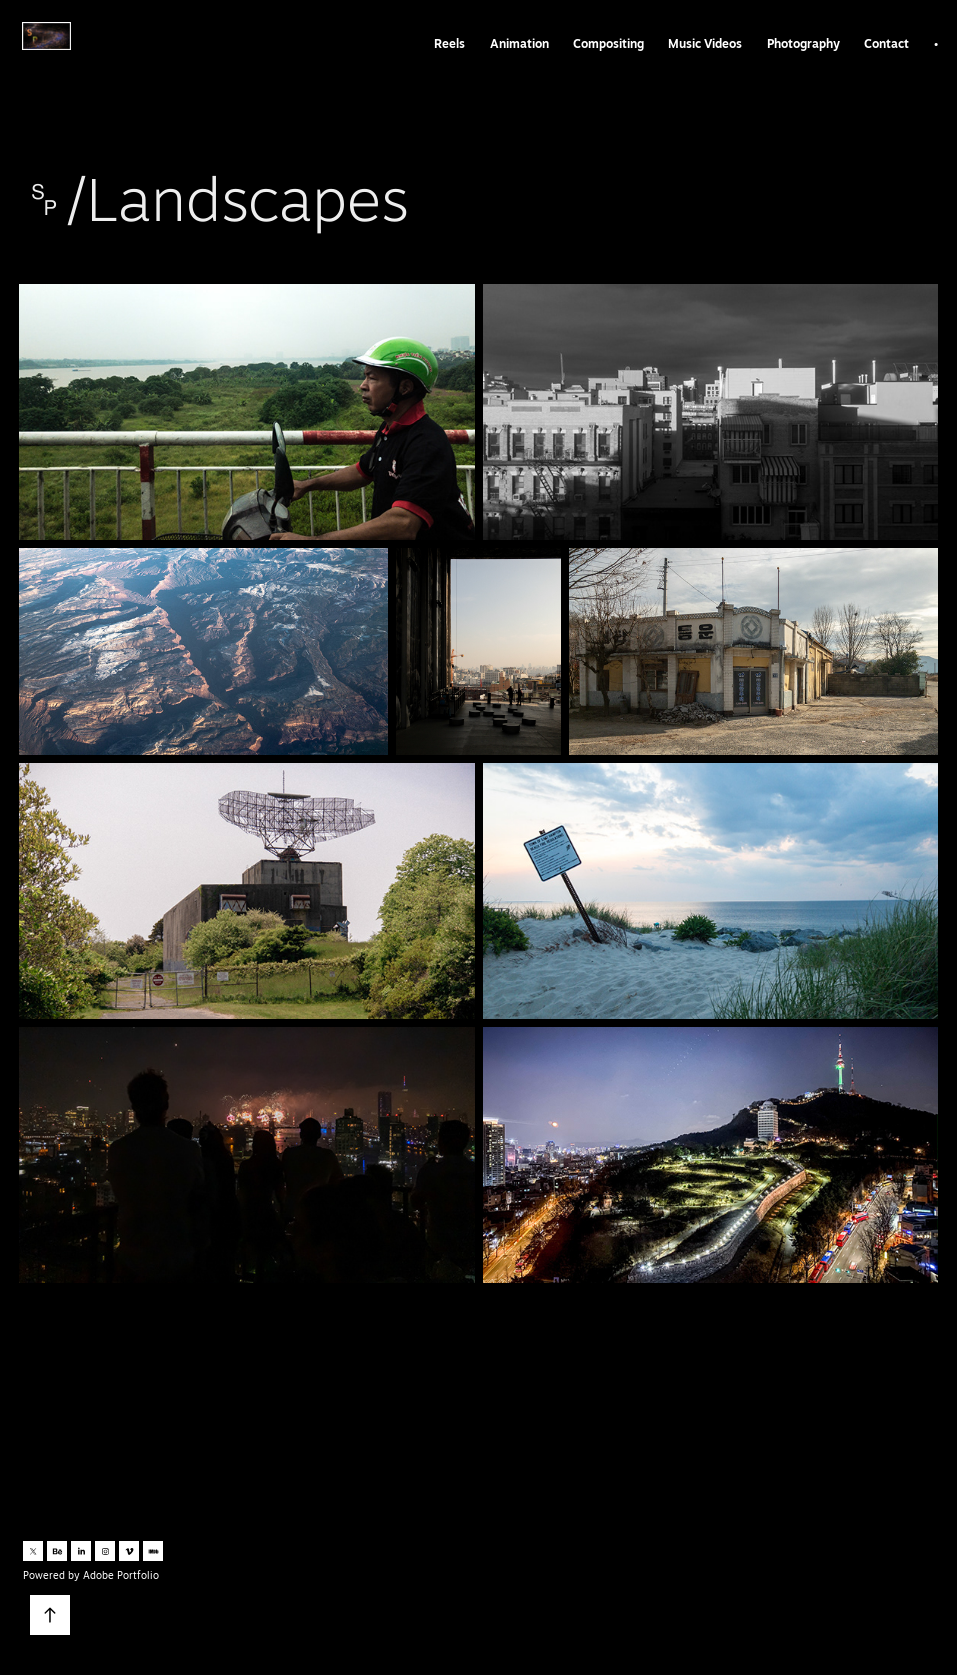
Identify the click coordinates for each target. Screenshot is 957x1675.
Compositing (608, 43)
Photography (803, 43)
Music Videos (705, 43)
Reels (449, 43)
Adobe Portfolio (121, 1575)
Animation (519, 43)
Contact (886, 43)
